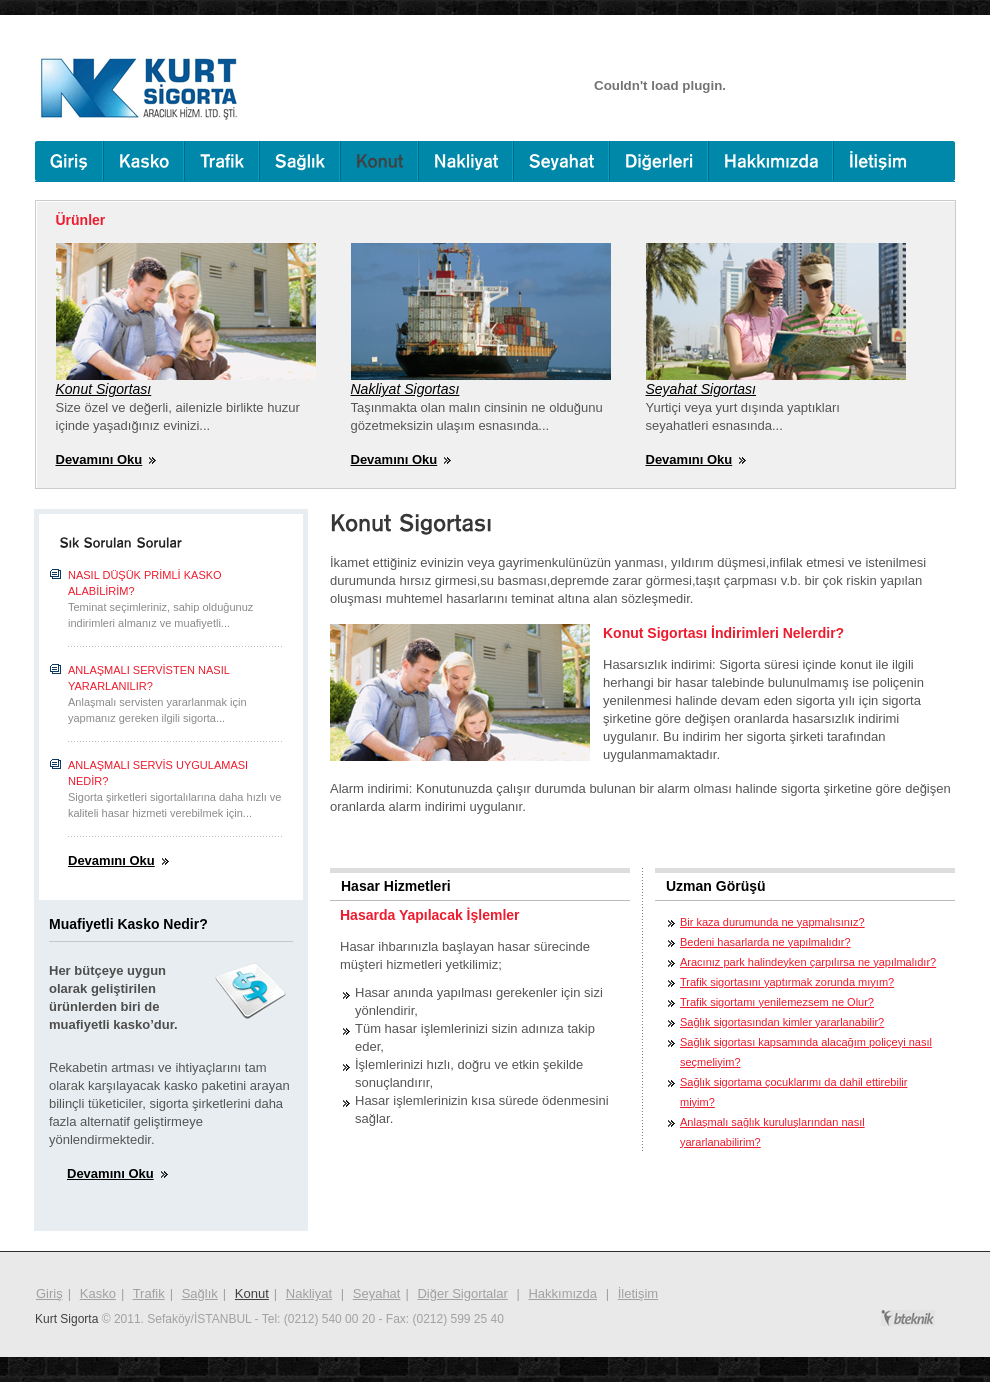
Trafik (149, 1293)
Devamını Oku (99, 459)
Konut (252, 1293)
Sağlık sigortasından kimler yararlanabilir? (782, 1022)
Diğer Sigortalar (462, 1293)
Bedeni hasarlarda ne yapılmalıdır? (765, 942)
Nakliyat (309, 1293)
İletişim (638, 1293)
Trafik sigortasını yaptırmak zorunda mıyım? (787, 982)
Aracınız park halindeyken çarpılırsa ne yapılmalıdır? (808, 962)
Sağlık (200, 1293)
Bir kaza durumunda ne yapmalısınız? (772, 922)
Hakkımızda (562, 1293)
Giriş (49, 1293)
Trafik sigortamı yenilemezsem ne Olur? (777, 1002)
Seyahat (377, 1293)
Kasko (98, 1293)
